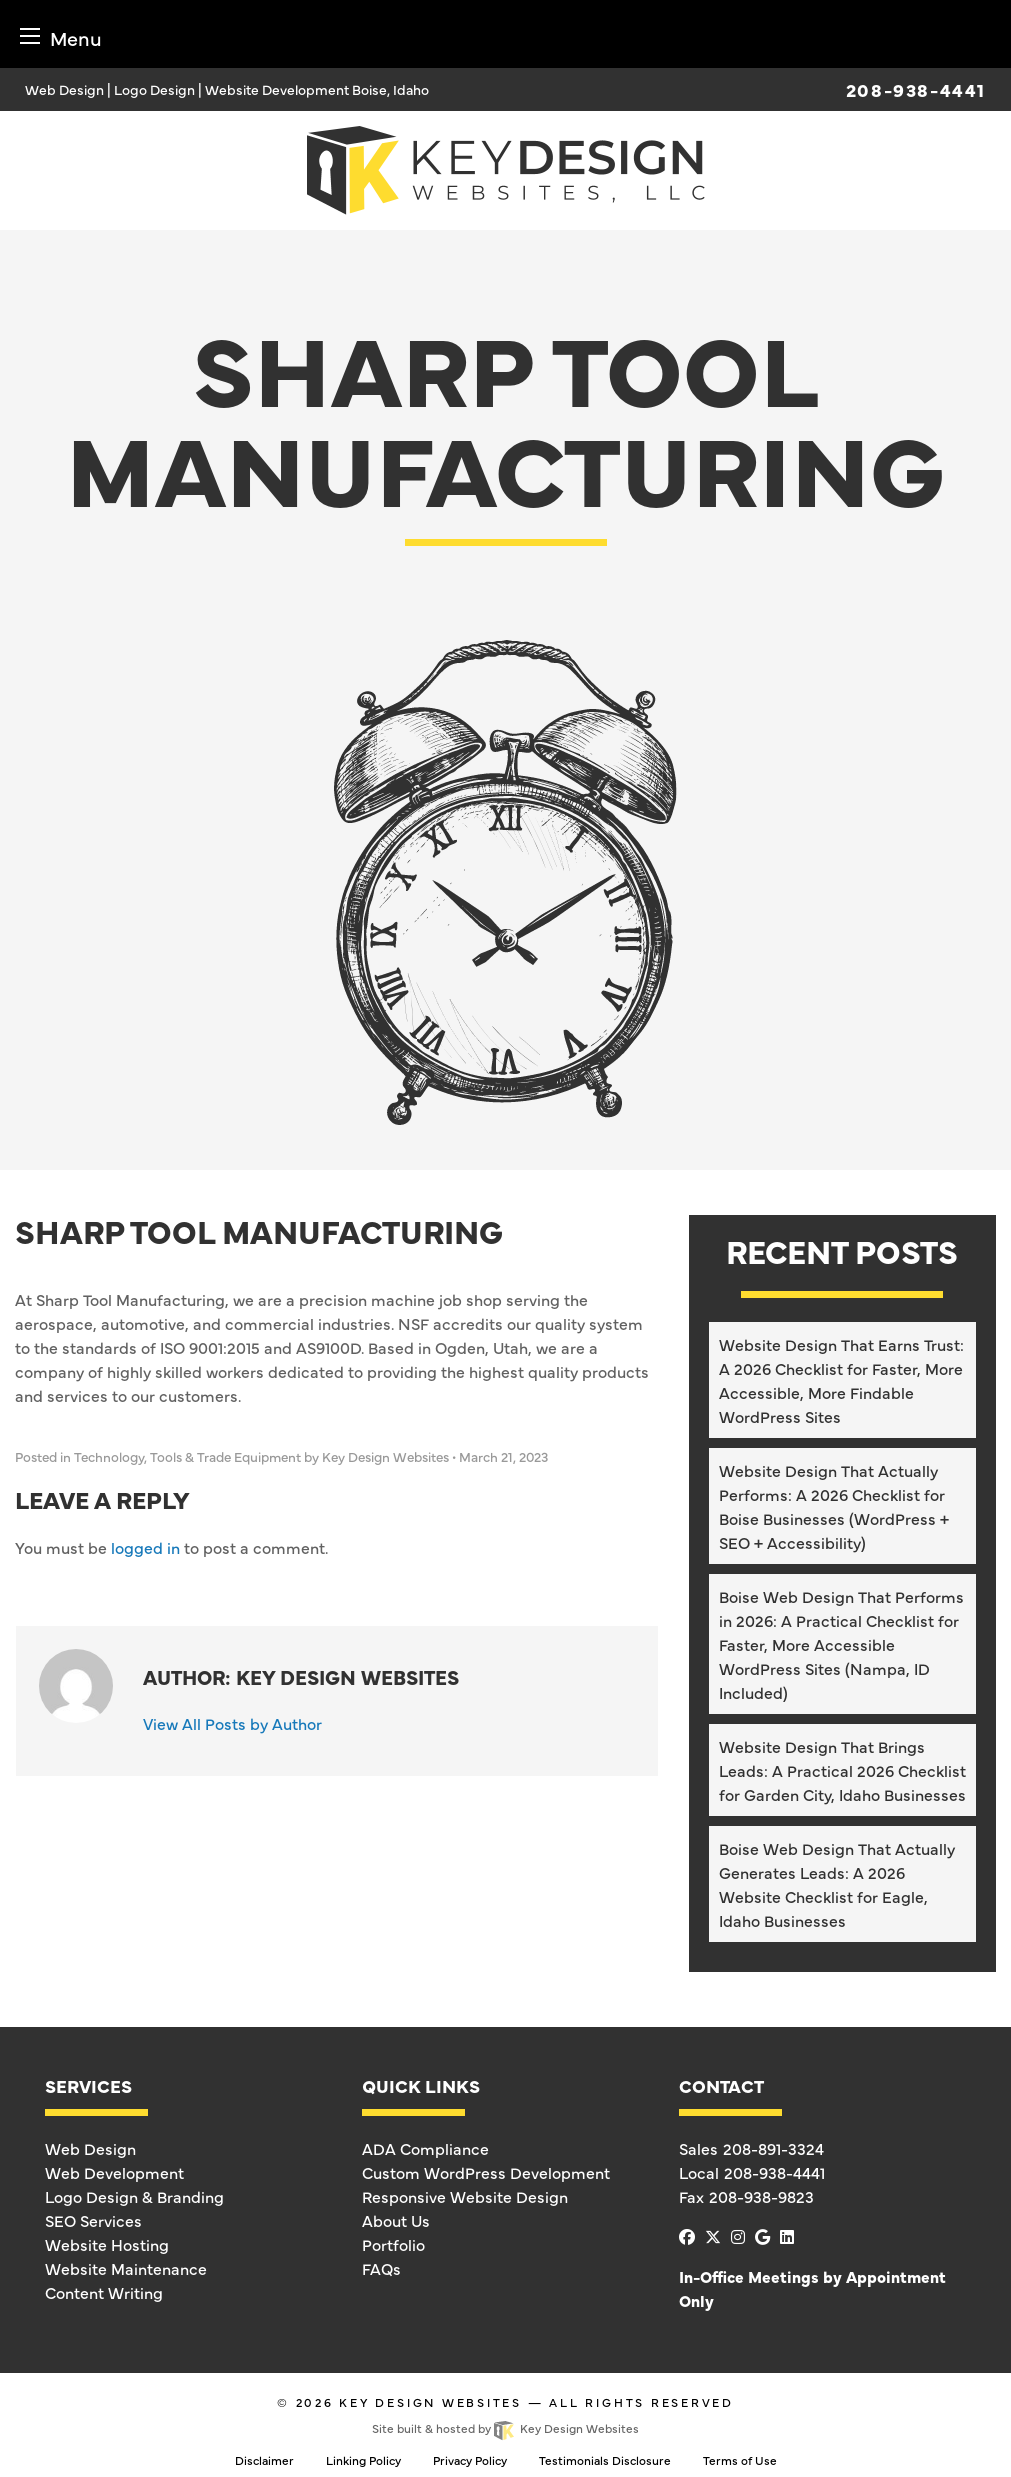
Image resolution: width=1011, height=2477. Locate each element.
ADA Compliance (425, 2148)
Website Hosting (107, 2244)
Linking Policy (363, 2460)
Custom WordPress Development (486, 2172)
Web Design (90, 2148)
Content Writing (104, 2292)
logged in (145, 1547)
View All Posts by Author (232, 1723)
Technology (109, 1456)
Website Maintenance (126, 2268)
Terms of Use (740, 2460)
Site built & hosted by (505, 2428)
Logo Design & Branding (134, 2196)
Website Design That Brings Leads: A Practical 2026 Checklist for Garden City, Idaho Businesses (842, 1770)
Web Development (114, 2172)
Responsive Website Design (465, 2196)
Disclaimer (264, 2460)
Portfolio (393, 2244)
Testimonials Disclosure (605, 2460)
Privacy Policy (470, 2460)
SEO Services (93, 2220)
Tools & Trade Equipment (225, 1456)
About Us (396, 2220)
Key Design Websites (430, 2402)
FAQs (381, 2268)
